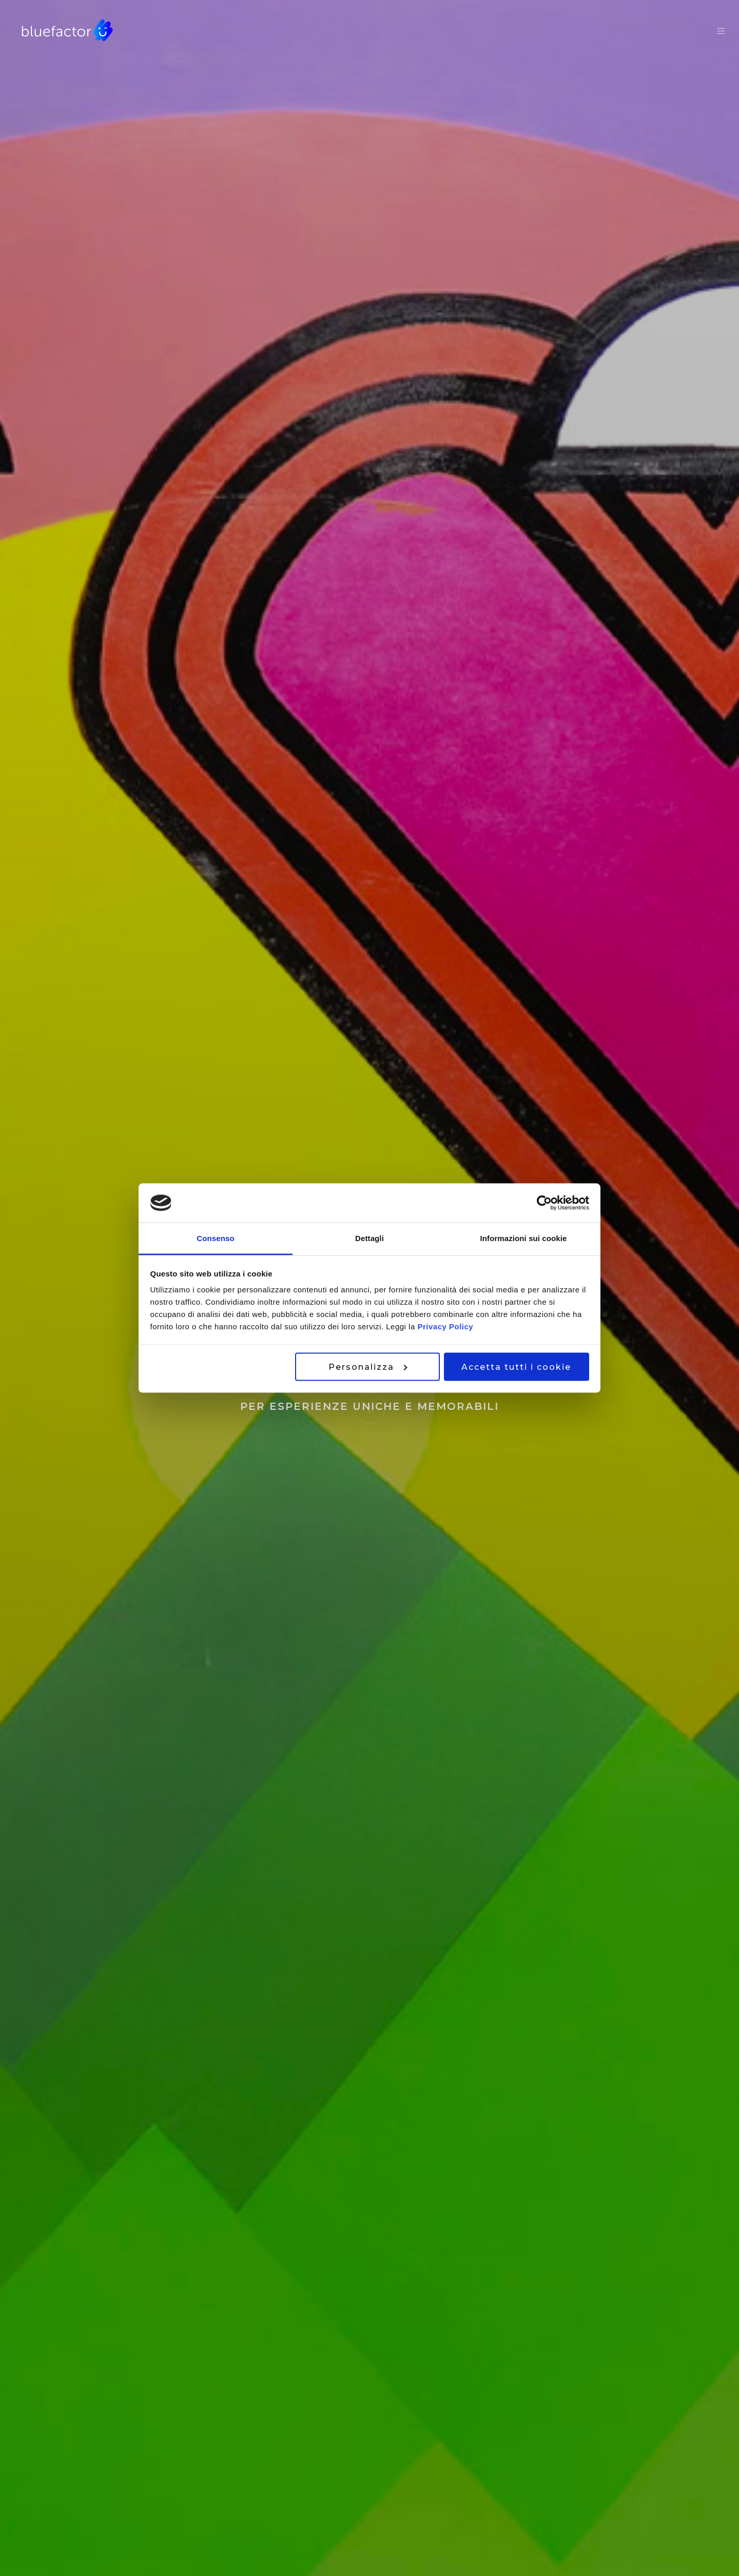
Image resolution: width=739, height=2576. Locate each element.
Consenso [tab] (215, 1238)
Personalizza (367, 1366)
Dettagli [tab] (369, 1238)
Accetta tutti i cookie (516, 1366)
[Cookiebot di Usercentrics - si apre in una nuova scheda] (544, 1202)
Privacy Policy (445, 1326)
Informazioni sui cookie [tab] (523, 1238)
